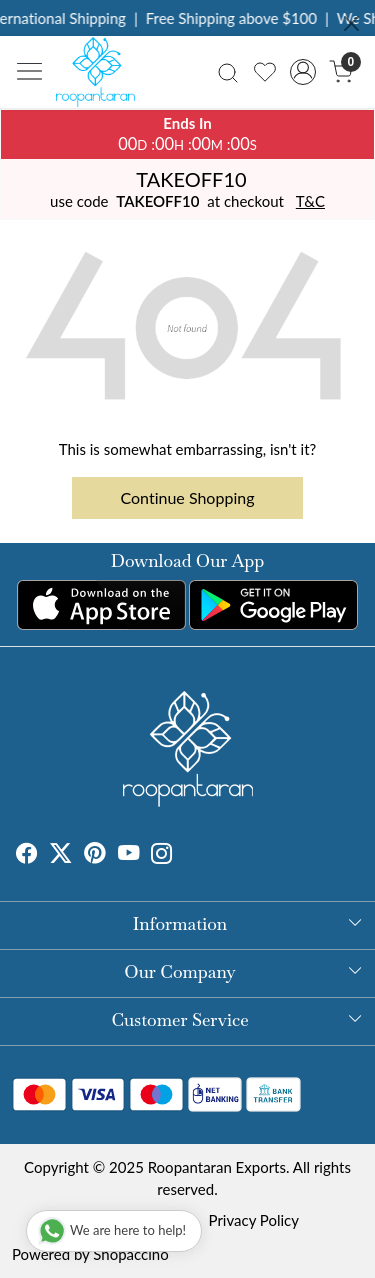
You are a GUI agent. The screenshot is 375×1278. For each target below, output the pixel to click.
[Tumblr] (185, 855)
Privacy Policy (254, 1220)
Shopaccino (130, 1254)
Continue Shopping (188, 497)
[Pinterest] (95, 855)
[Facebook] (27, 855)
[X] (61, 855)
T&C (310, 201)
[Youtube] (129, 855)
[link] (228, 71)
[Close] (351, 23)
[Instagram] (162, 855)
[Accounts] (302, 72)
